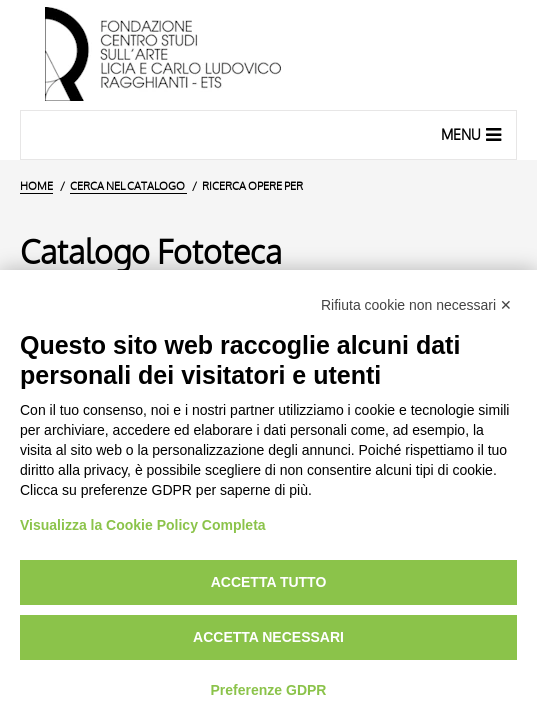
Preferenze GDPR (269, 690)
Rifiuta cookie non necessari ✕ (416, 305)
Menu (473, 134)
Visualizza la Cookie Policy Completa (143, 525)
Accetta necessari (268, 637)
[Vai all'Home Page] (268, 55)
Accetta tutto (269, 582)
